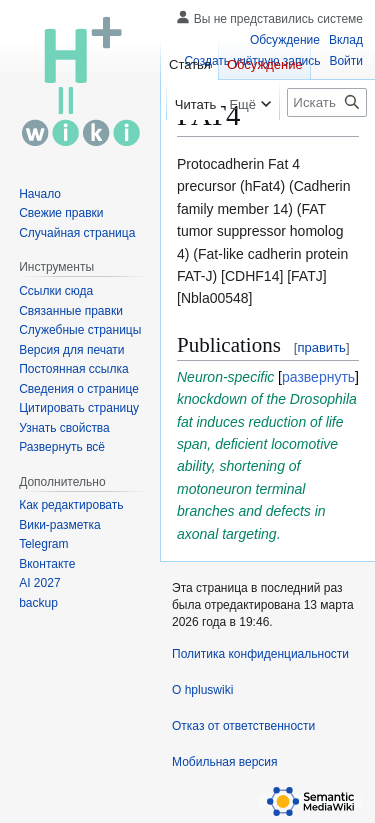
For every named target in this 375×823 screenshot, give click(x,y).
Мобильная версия (225, 762)
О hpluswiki (202, 690)
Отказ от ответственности (243, 726)
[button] (62, 447)
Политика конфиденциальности (260, 654)
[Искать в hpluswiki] (327, 102)
